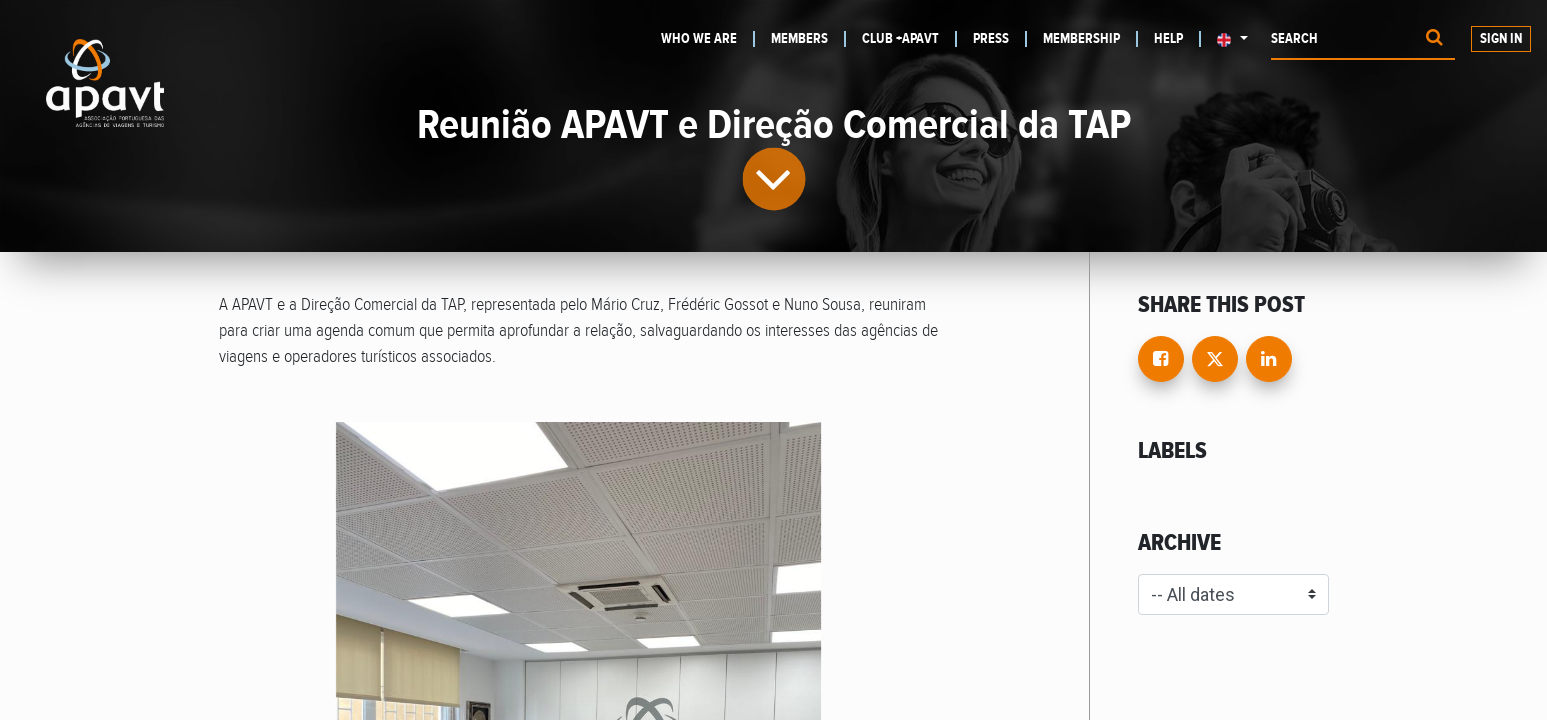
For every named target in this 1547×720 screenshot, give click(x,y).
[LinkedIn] (1269, 359)
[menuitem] (708, 39)
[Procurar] (1434, 39)
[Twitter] (1215, 359)
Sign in (1501, 39)
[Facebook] (1161, 359)
